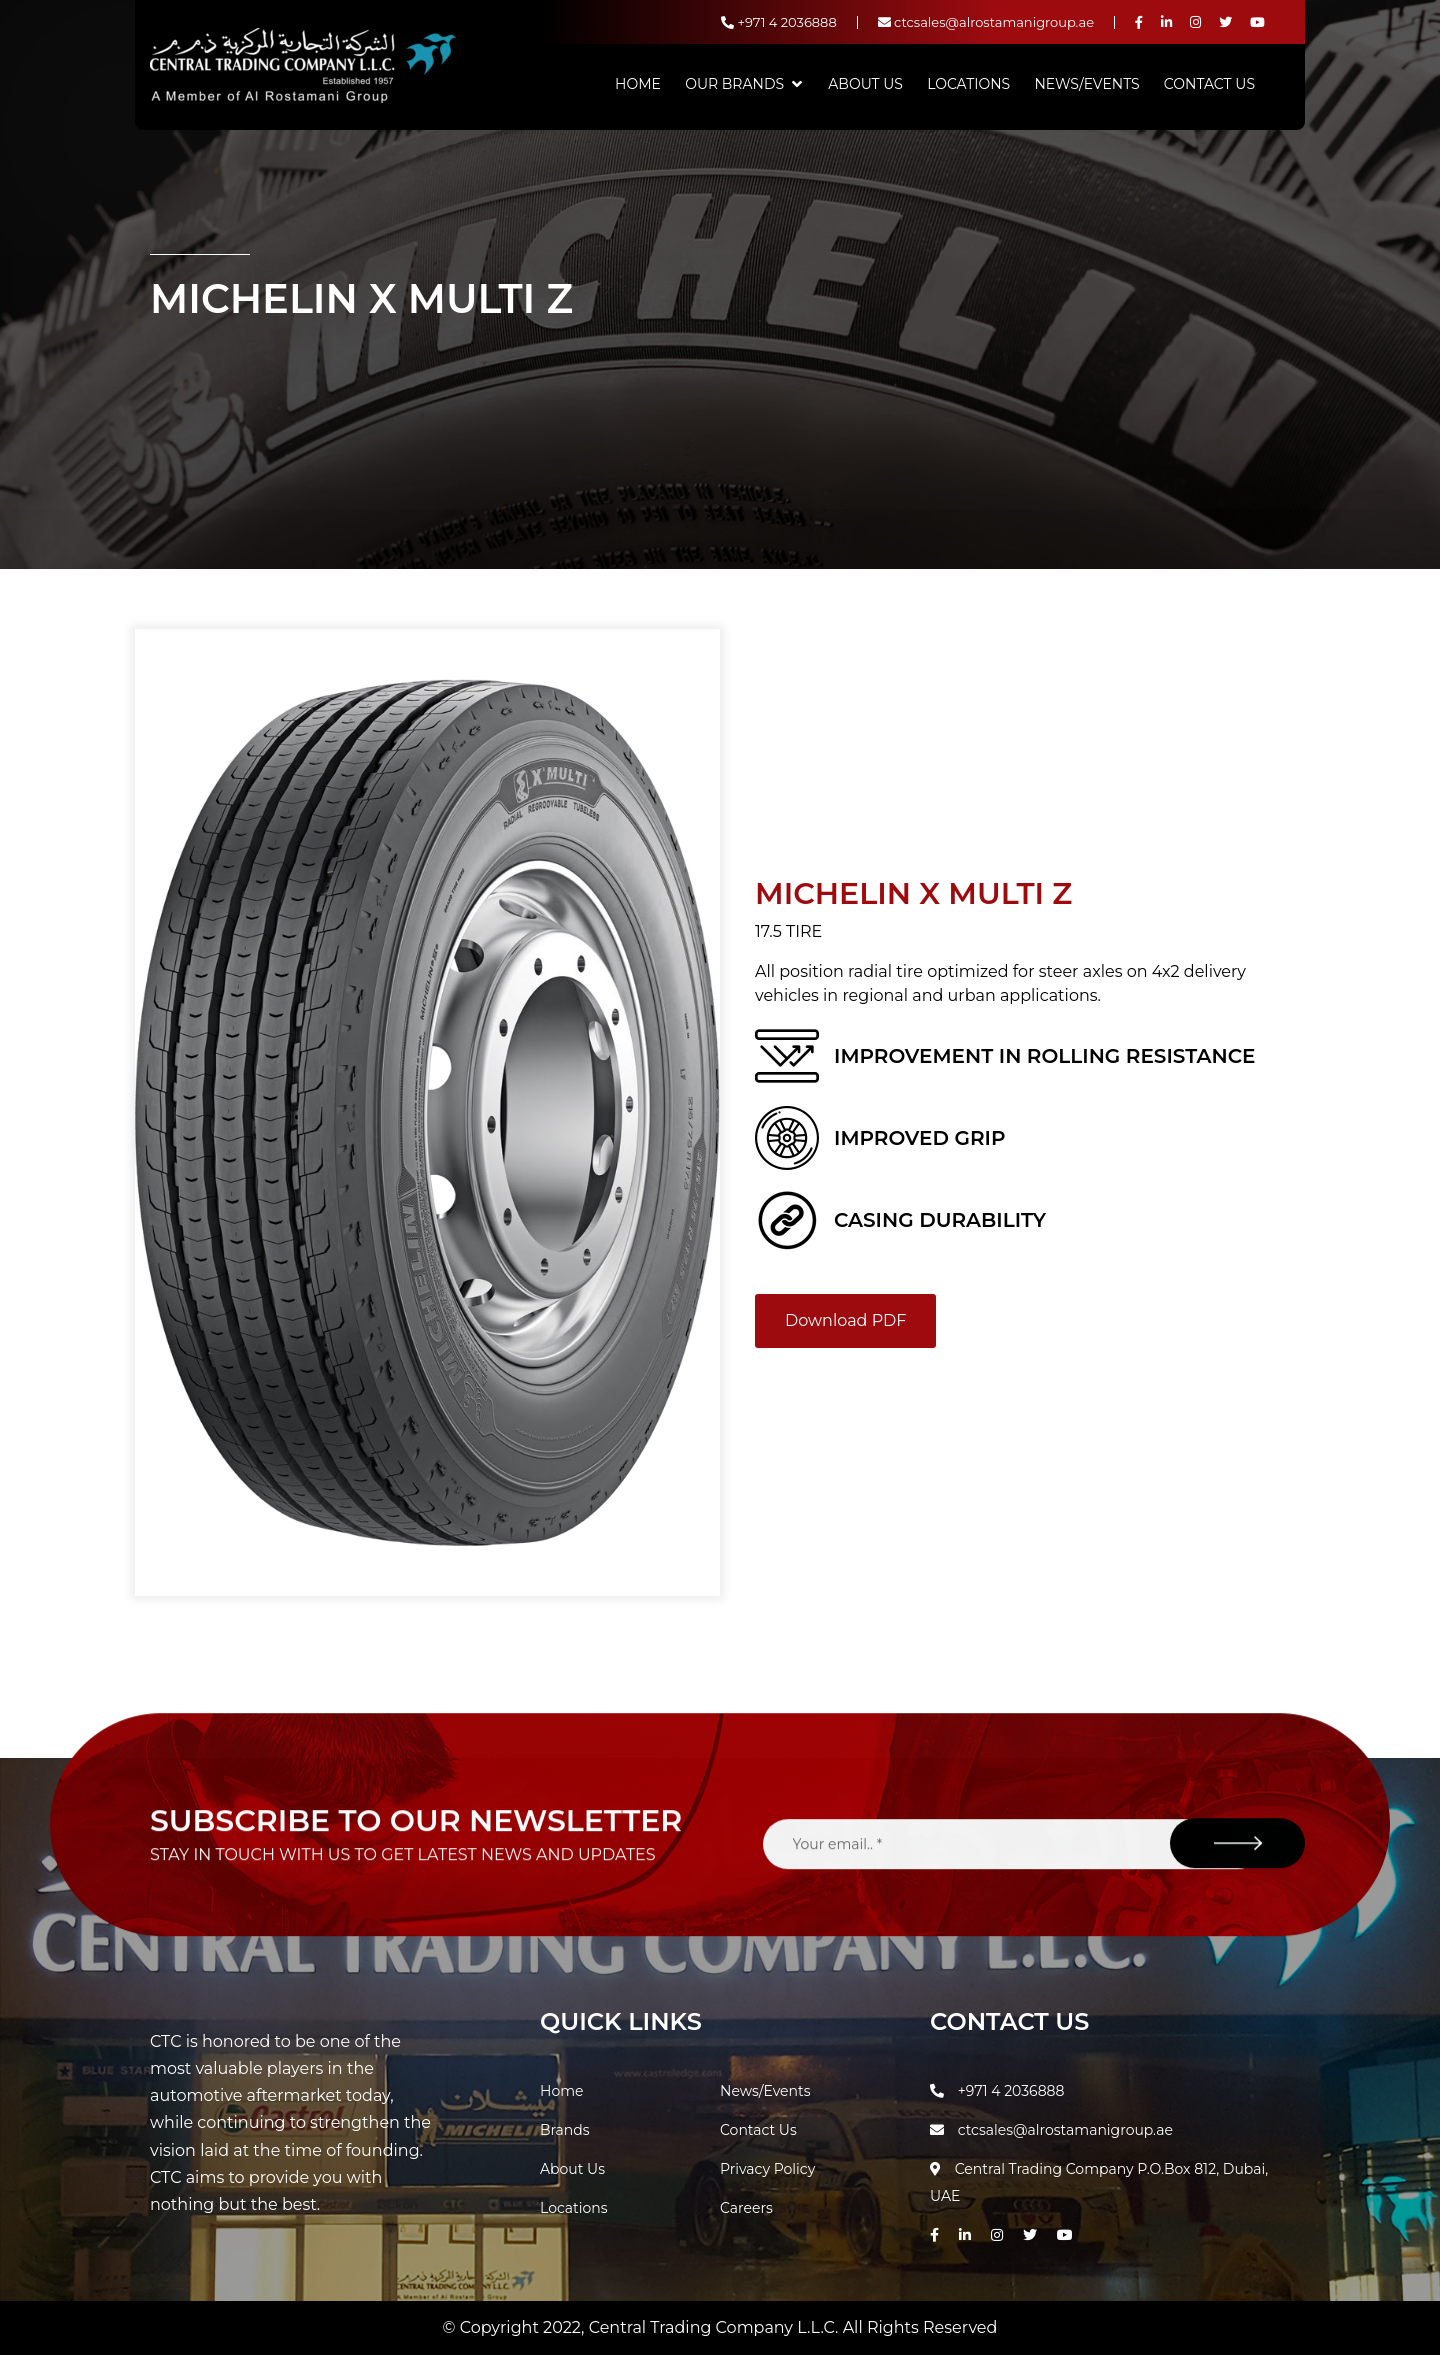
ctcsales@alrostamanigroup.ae (986, 22)
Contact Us (1209, 84)
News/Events (1086, 84)
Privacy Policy (767, 2169)
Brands (565, 2130)
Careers (746, 2208)
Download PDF (845, 1320)
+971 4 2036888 (779, 22)
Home (638, 84)
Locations (968, 84)
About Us (865, 84)
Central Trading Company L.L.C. (716, 2327)
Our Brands (734, 84)
